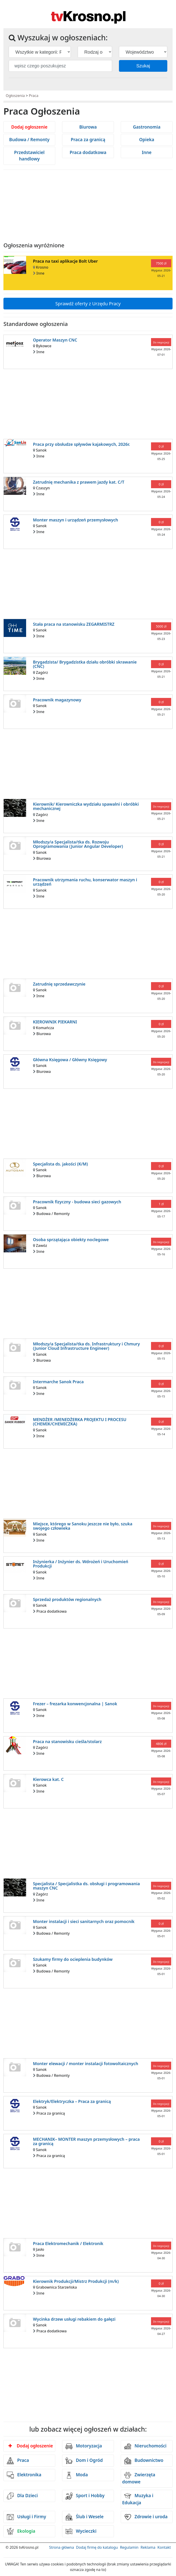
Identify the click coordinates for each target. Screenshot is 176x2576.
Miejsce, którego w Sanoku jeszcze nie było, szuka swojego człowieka (82, 1526)
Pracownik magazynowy (57, 700)
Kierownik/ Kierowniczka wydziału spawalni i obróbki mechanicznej (86, 806)
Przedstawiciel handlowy (29, 155)
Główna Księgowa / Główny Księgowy (70, 1059)
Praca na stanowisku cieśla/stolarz (67, 1741)
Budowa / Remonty (29, 140)
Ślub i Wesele (85, 2517)
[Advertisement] (88, 208)
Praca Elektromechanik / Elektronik (68, 2243)
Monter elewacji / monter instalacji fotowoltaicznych (85, 2063)
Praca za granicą (88, 140)
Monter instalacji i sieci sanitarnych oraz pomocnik (84, 1921)
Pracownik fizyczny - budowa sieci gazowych (77, 1201)
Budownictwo (143, 2460)
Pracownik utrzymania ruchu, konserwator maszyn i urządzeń (85, 882)
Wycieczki (81, 2531)
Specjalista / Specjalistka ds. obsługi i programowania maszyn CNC (86, 1886)
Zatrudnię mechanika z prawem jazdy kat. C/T (78, 482)
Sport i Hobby (85, 2496)
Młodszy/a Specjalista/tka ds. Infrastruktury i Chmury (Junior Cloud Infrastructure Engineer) (86, 1346)
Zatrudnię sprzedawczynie (59, 984)
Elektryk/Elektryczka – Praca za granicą (72, 2101)
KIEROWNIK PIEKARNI (55, 1022)
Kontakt (164, 2547)
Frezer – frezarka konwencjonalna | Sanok (75, 1703)
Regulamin (129, 2547)
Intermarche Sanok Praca (58, 1381)
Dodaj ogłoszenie (29, 127)
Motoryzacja (84, 2446)
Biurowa (88, 127)
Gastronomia (146, 127)
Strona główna (61, 2547)
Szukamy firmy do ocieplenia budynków (73, 1959)
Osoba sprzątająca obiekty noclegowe (71, 1239)
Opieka (146, 140)
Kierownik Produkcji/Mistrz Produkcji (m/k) (76, 2281)
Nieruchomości (145, 2446)
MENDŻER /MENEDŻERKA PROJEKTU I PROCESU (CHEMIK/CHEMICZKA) (79, 1422)
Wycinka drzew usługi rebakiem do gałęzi (74, 2319)
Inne (146, 152)
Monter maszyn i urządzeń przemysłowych (75, 520)
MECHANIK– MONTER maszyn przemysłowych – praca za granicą (86, 2141)
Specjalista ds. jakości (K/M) (60, 1164)
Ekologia (21, 2531)
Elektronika (24, 2475)
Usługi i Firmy (26, 2517)
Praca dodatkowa (88, 152)
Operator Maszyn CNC (55, 340)
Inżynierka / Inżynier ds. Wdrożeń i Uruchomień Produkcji (80, 1564)
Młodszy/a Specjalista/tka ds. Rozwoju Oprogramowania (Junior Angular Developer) (78, 844)
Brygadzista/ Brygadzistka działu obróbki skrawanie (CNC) (85, 664)
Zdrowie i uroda (146, 2517)
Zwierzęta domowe (138, 2478)
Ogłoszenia (15, 95)
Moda (77, 2475)
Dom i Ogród (84, 2460)
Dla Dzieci (22, 2496)
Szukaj (143, 65)
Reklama (147, 2547)
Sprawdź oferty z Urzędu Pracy (88, 303)
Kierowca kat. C (48, 1779)
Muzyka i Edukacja (137, 2499)
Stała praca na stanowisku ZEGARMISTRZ (74, 624)
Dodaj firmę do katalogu (97, 2547)
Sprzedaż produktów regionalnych (67, 1599)
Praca (33, 95)
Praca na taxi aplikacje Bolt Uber (65, 261)
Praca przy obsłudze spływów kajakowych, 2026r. (81, 444)
